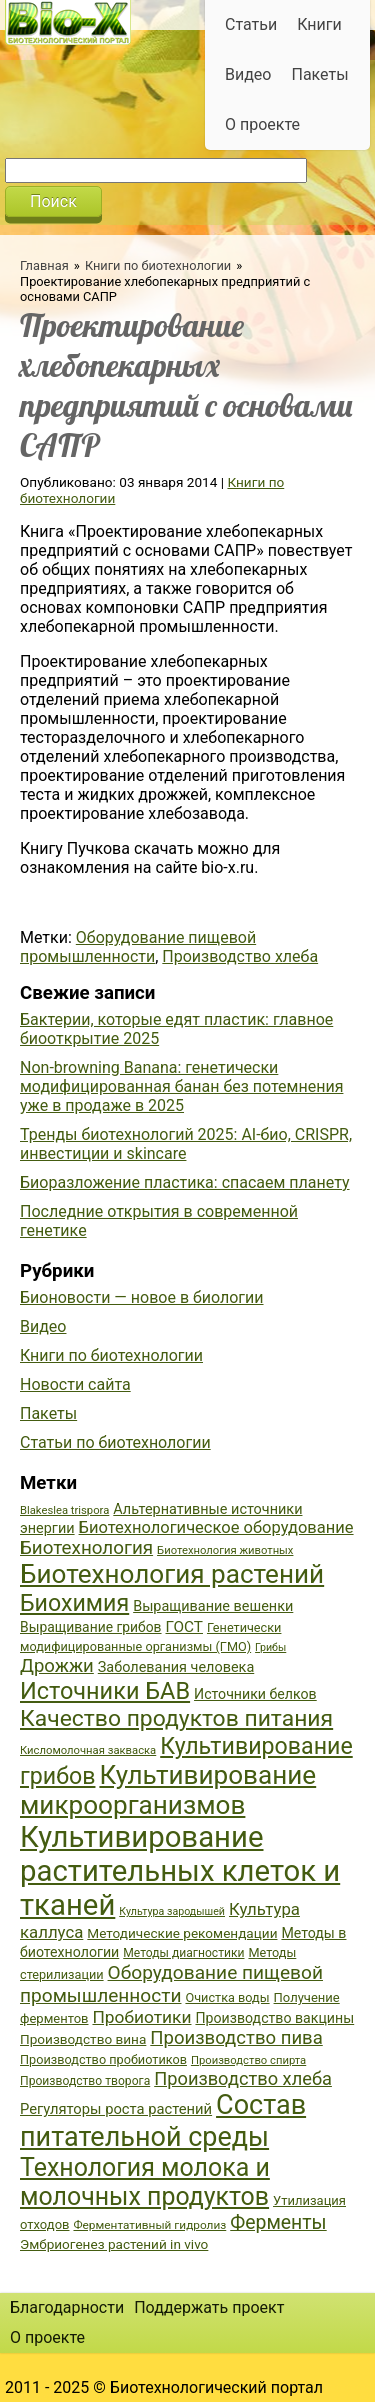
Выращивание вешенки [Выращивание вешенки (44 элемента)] (213, 1606)
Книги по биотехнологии (158, 265)
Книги (319, 24)
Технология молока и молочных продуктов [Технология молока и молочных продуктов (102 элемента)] (145, 2182)
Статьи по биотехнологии (115, 1442)
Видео (248, 74)
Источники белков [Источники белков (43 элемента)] (255, 1694)
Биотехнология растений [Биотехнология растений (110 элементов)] (172, 1574)
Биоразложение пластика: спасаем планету (185, 1182)
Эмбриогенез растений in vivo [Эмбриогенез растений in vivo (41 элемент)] (114, 2244)
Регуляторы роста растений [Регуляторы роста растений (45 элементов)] (116, 2109)
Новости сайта (75, 1384)
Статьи (251, 24)
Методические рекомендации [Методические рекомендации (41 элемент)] (182, 1933)
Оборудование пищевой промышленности (138, 947)
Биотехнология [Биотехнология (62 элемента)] (86, 1548)
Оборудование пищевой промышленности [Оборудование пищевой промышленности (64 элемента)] (171, 1984)
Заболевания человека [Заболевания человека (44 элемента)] (176, 1667)
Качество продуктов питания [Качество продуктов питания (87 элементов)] (176, 1718)
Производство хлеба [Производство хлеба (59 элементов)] (243, 2078)
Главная (44, 265)
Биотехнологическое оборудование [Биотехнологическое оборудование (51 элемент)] (216, 1527)
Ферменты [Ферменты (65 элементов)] (278, 2222)
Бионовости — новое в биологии (142, 1297)
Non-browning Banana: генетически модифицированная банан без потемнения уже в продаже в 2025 (181, 1086)
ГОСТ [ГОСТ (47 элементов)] (184, 1627)
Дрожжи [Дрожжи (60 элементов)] (57, 1666)
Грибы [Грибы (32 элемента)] (270, 1647)
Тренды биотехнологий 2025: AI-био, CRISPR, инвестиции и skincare (186, 1144)
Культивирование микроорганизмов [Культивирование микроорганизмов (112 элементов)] (168, 1790)
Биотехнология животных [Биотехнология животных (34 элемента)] (225, 1550)
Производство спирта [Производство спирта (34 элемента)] (248, 2060)
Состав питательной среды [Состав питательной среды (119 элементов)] (163, 2121)
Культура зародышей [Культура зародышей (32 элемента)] (172, 1911)
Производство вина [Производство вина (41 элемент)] (83, 2039)
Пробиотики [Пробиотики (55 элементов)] (141, 2017)
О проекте (262, 124)
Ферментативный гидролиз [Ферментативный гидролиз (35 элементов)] (149, 2225)
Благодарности (67, 2307)
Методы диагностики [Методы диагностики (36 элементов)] (183, 1953)
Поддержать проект (209, 2307)
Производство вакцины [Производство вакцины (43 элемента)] (274, 2018)
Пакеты (319, 74)
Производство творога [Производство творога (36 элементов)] (85, 2081)
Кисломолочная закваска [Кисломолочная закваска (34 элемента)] (88, 1750)
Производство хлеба (240, 956)
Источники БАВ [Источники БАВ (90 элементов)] (105, 1691)
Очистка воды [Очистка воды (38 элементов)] (227, 1997)
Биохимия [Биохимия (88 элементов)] (74, 1603)
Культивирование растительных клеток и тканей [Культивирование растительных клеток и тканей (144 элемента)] (180, 1871)
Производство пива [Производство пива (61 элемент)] (236, 2038)
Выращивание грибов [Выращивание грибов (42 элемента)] (91, 1627)
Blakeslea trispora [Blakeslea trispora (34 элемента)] (64, 1510)
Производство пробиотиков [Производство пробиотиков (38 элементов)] (103, 2059)
